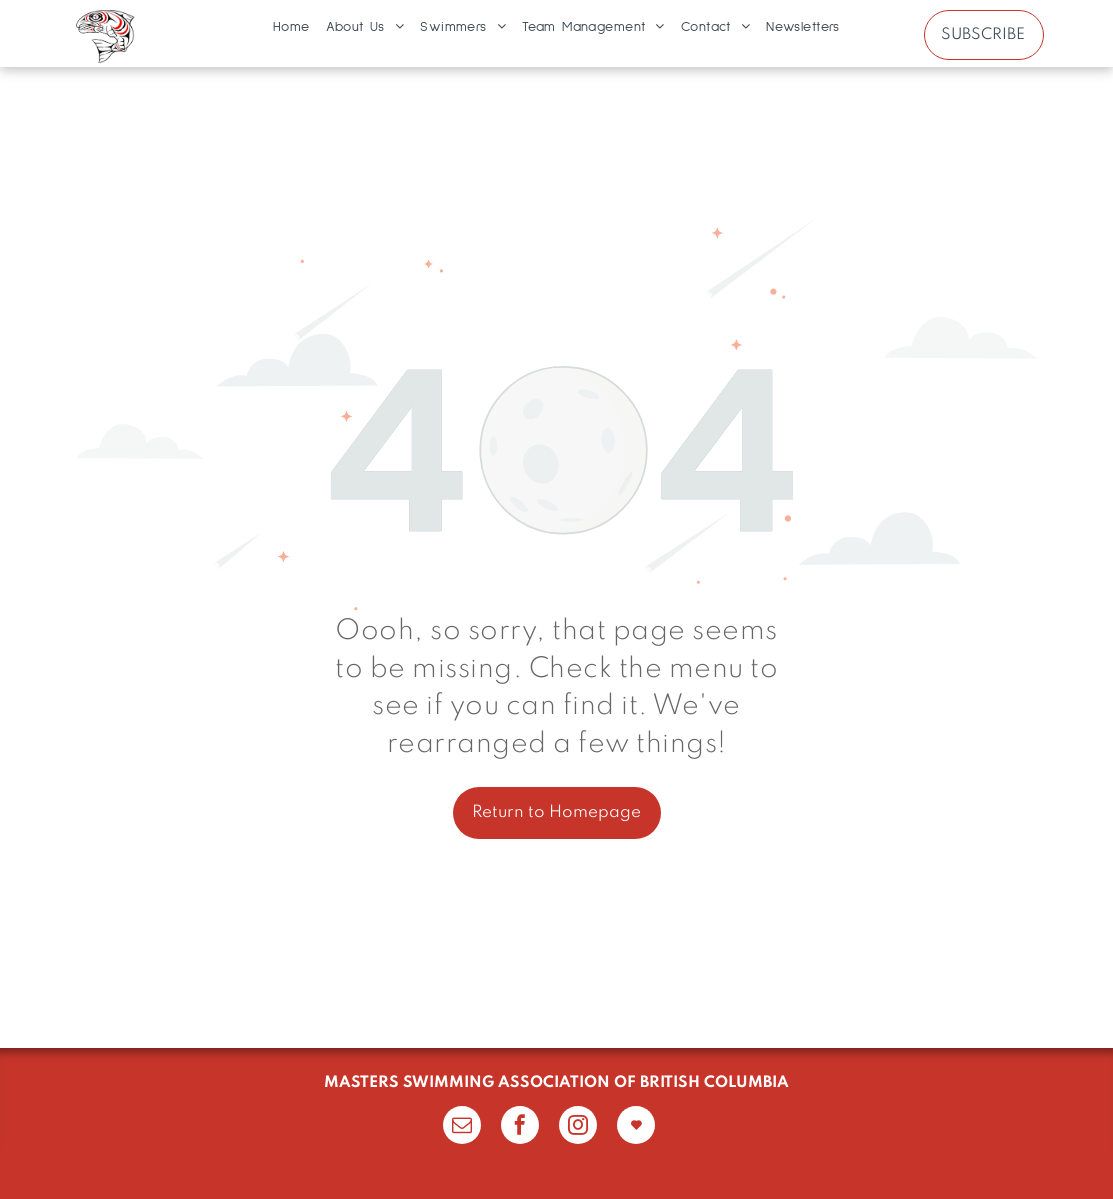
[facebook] (520, 1127)
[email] (462, 1127)
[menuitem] (291, 27)
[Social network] (636, 1127)
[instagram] (578, 1127)
